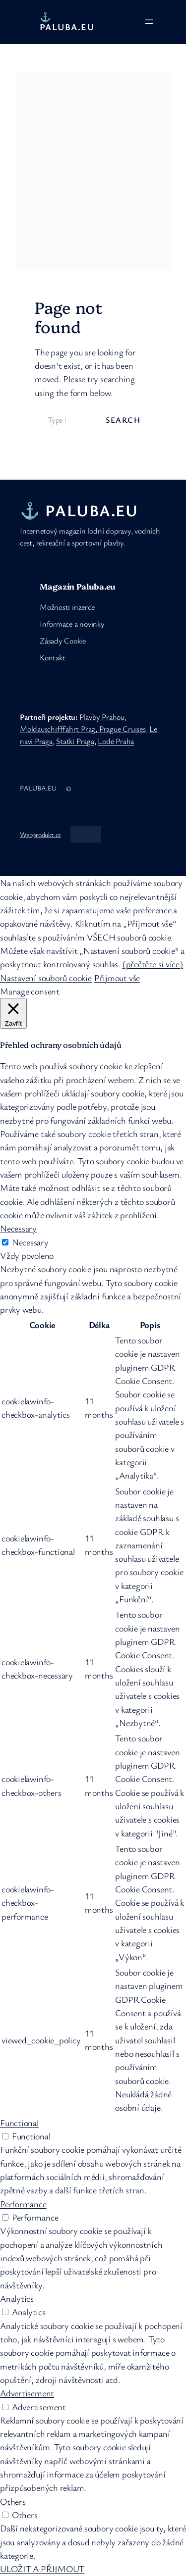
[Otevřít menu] (149, 22)
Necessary (30, 1242)
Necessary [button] (18, 1228)
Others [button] (13, 2501)
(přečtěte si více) (153, 964)
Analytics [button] (17, 2298)
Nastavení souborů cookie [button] (46, 978)
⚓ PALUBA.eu (67, 22)
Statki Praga (75, 741)
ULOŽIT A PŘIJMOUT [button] (42, 2569)
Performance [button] (23, 2204)
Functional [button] (19, 2123)
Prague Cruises (122, 728)
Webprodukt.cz (40, 834)
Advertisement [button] (27, 2393)
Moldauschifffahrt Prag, (59, 728)
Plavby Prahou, (102, 716)
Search (123, 419)
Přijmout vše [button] (117, 978)
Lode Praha (116, 741)
